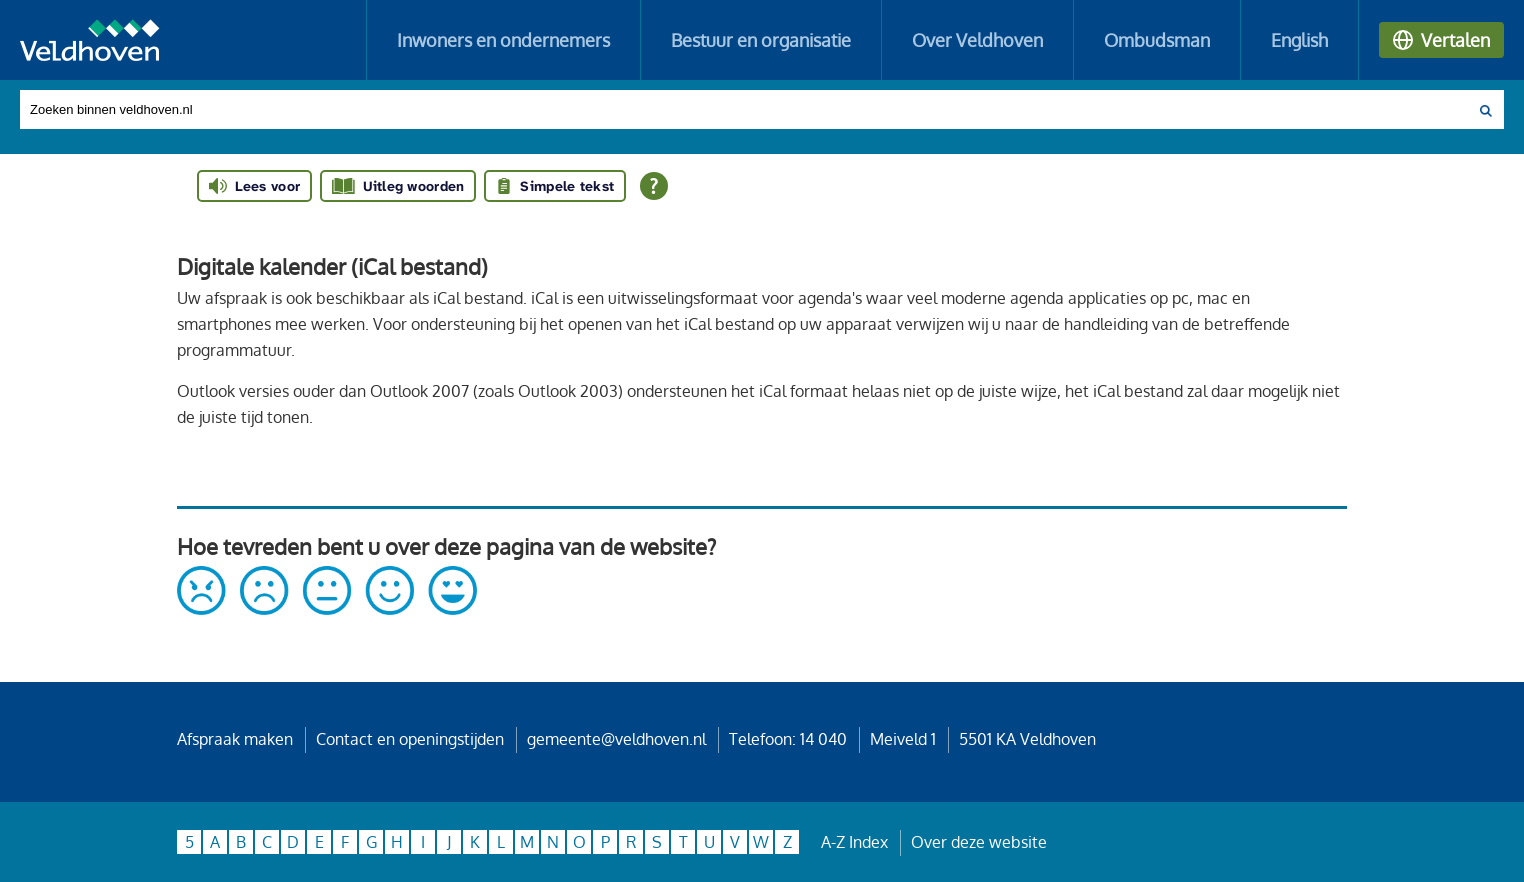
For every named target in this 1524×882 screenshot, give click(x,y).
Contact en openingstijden (410, 739)
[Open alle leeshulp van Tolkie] (654, 186)
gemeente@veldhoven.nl (616, 739)
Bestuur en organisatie (761, 40)
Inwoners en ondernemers (503, 40)
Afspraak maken (235, 739)
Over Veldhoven (977, 40)
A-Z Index (854, 842)
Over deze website (979, 842)
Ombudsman (1157, 40)
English (1299, 40)
